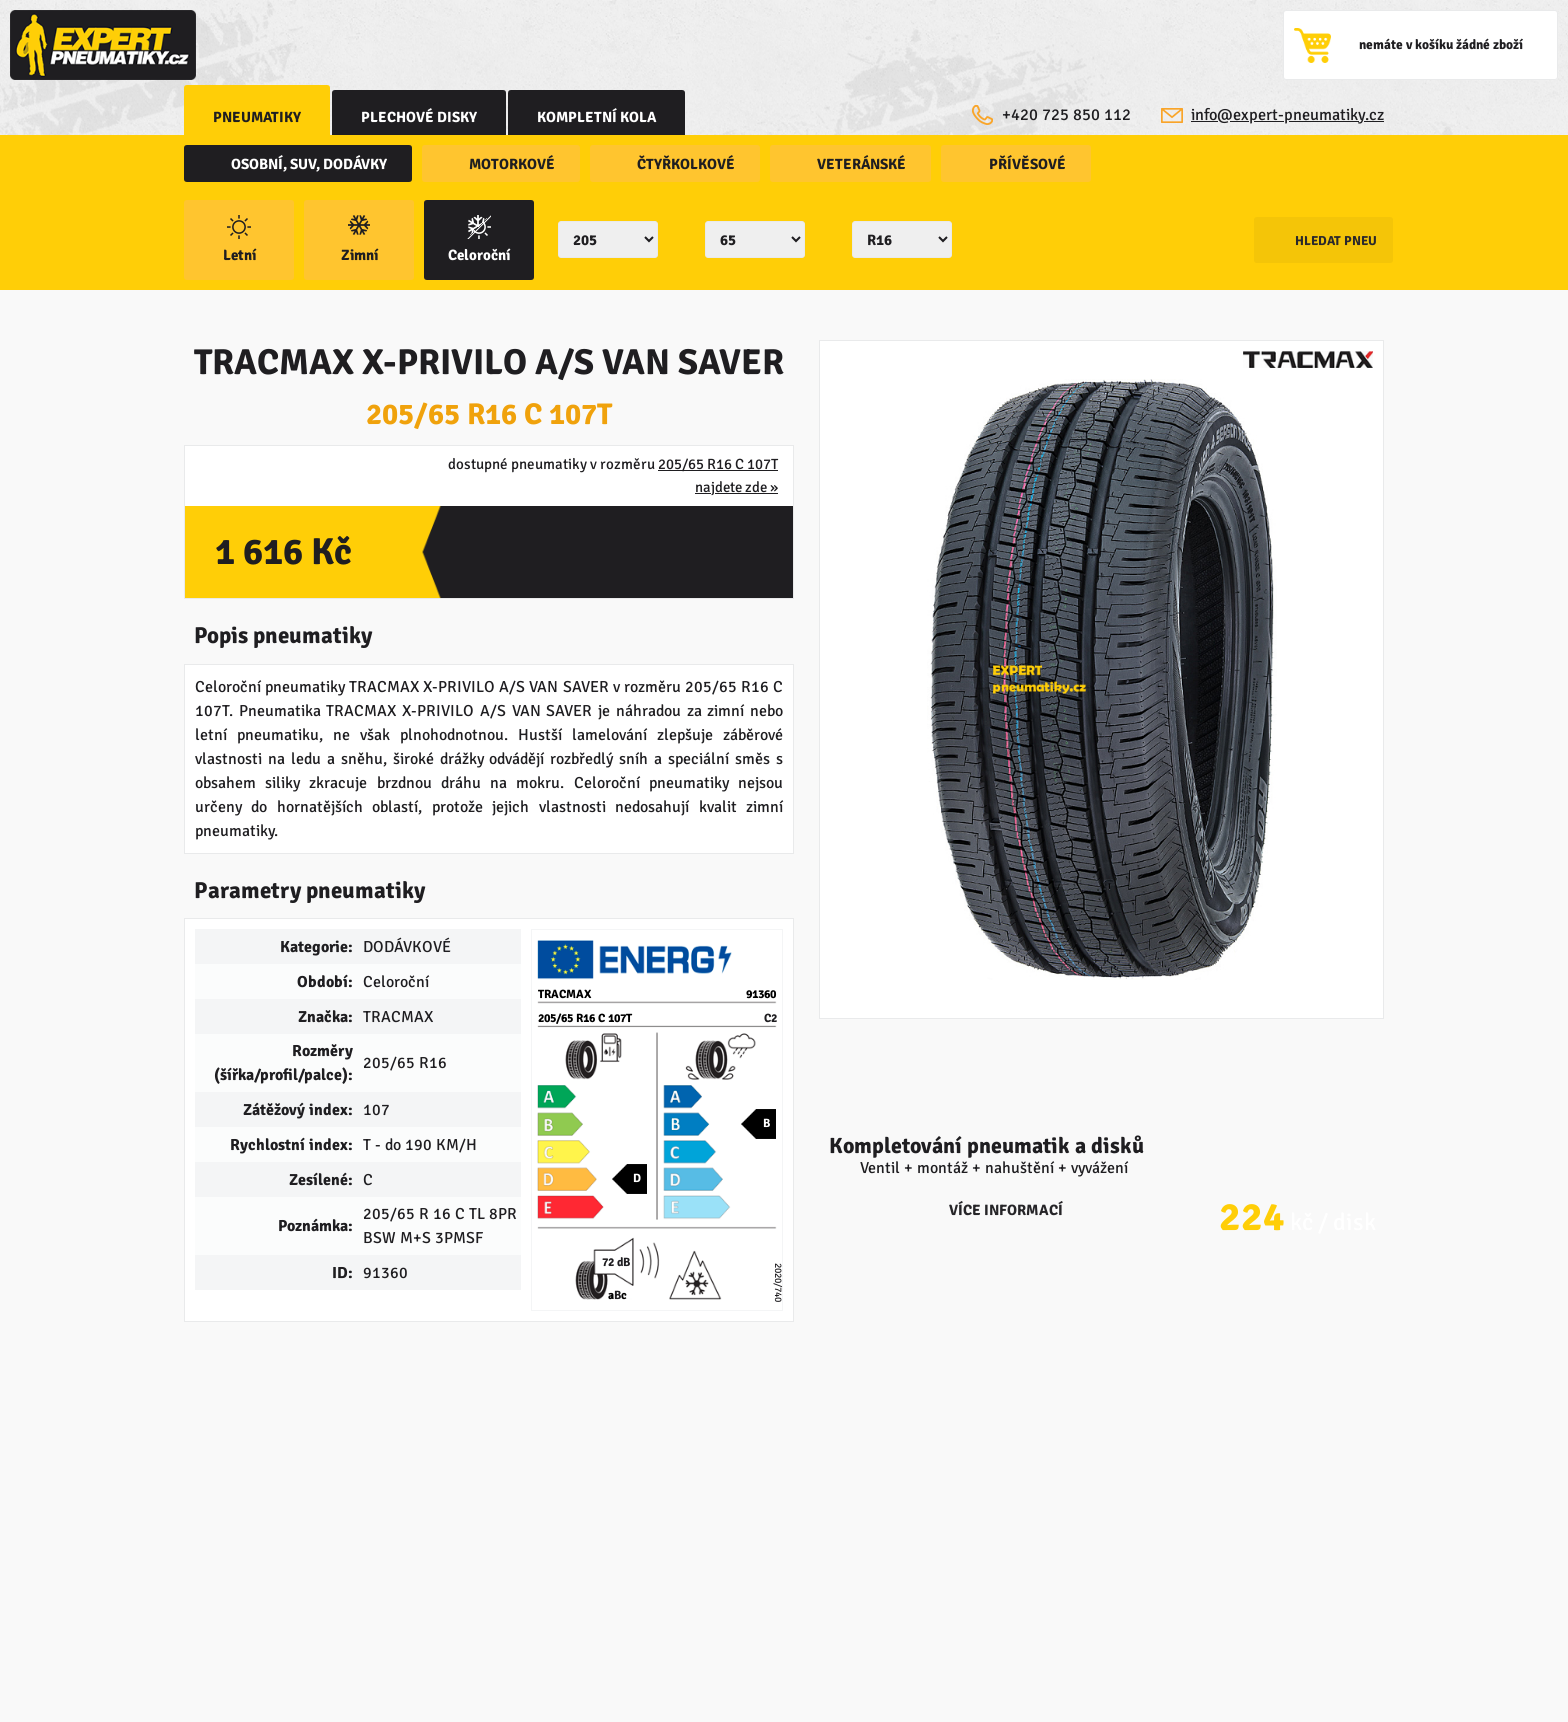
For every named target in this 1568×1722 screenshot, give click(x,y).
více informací (1101, 1157)
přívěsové (992, 165)
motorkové (504, 165)
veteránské (836, 165)
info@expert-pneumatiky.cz (1286, 115)
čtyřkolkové (670, 165)
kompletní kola (604, 117)
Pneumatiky (259, 117)
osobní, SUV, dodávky (310, 165)
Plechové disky (424, 117)
